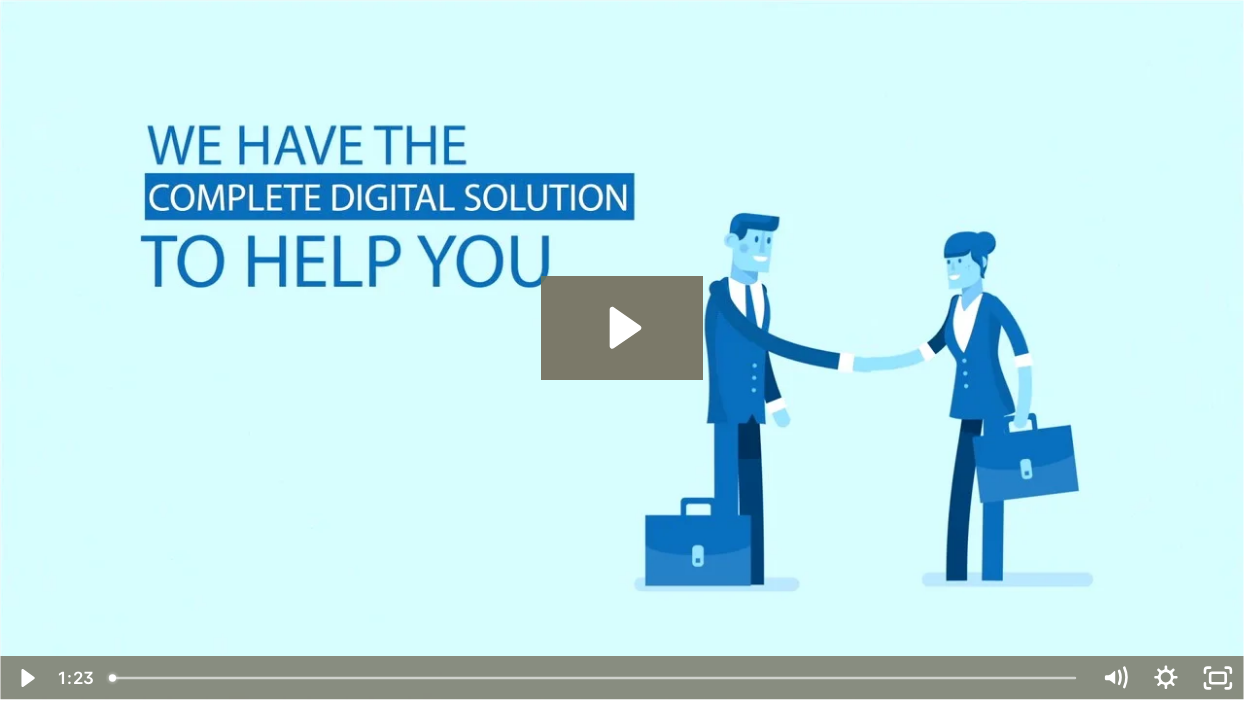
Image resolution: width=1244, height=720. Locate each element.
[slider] (594, 678)
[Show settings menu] (1166, 678)
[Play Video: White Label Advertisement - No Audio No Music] (622, 328)
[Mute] (1115, 678)
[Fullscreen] (1218, 678)
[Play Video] (26, 678)
